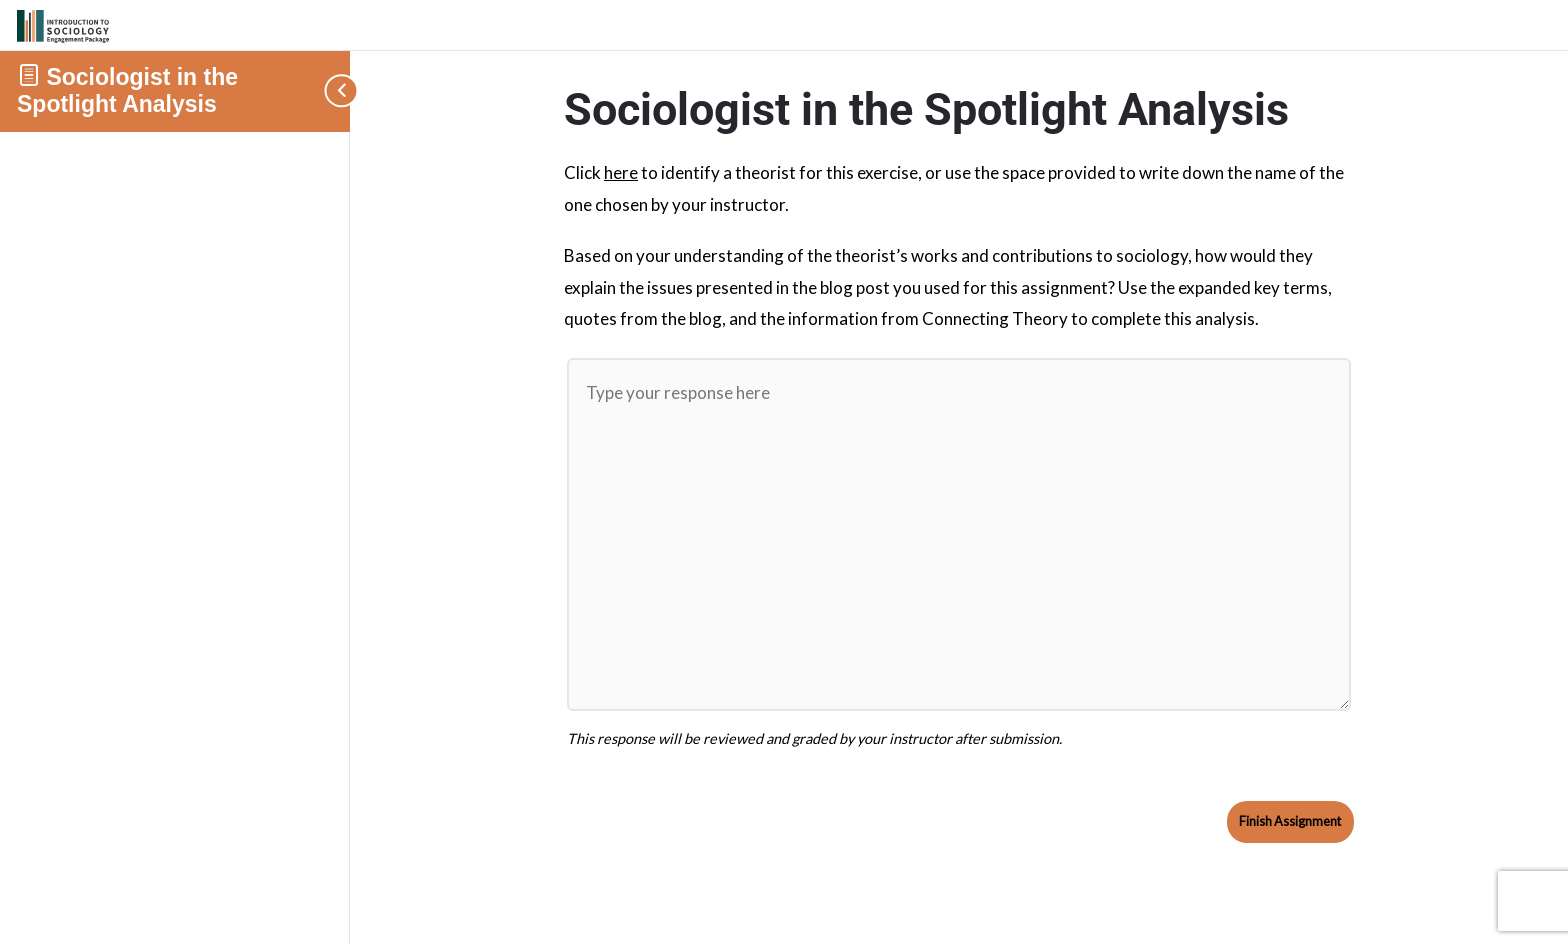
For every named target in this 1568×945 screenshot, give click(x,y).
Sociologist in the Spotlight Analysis (127, 91)
